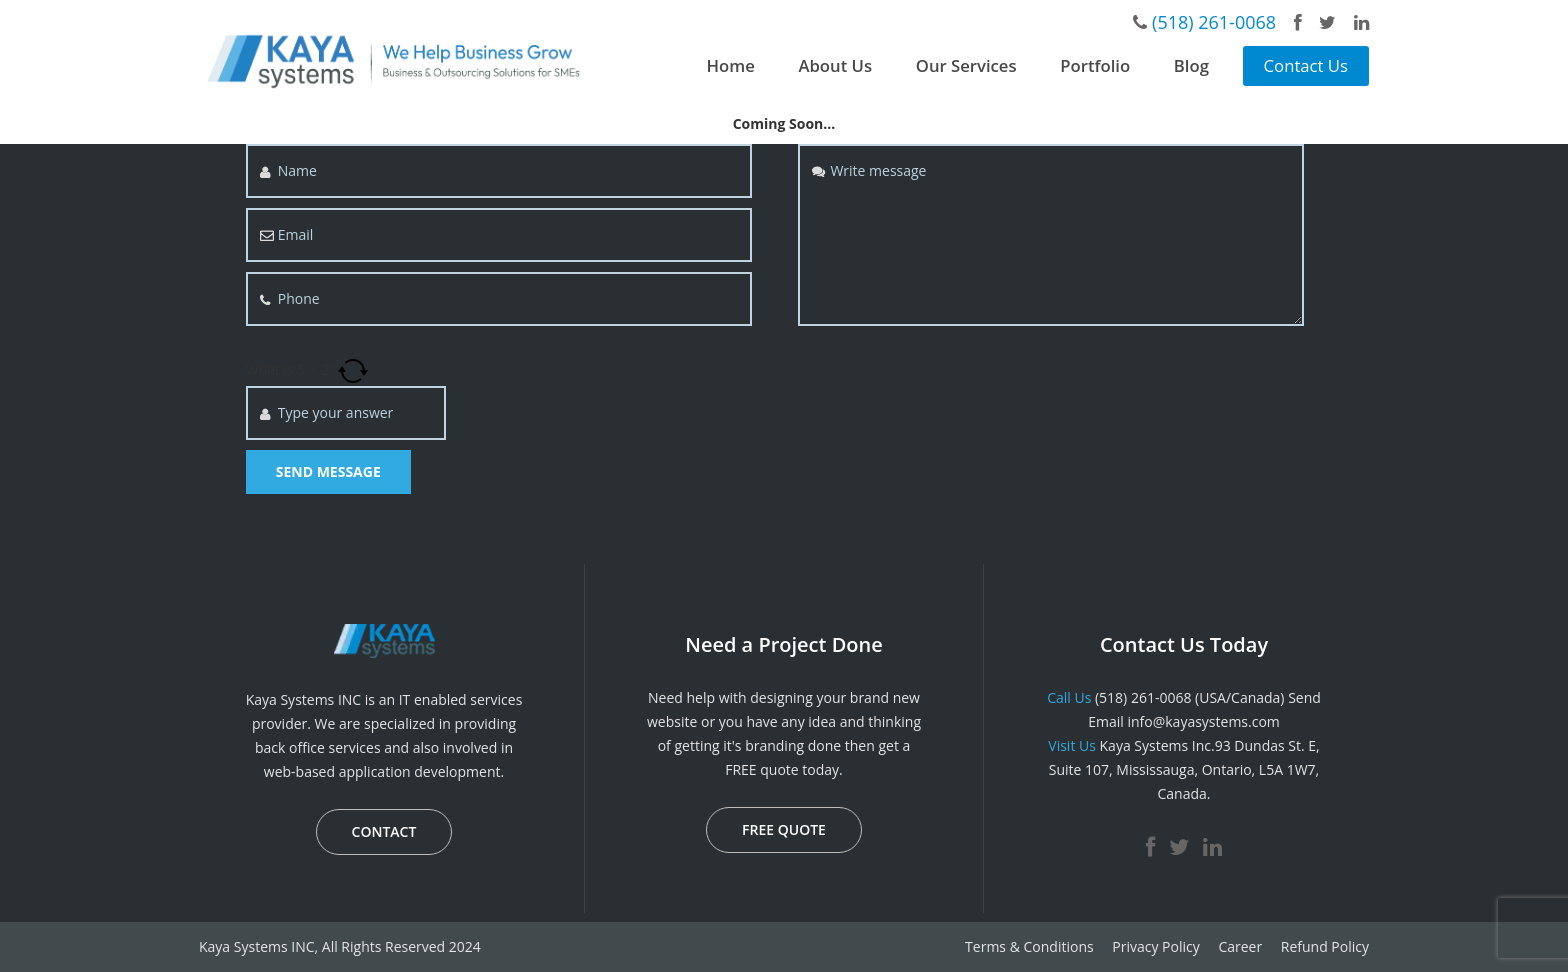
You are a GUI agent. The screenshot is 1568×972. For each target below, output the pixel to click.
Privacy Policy (1155, 946)
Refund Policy (1325, 946)
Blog (1191, 65)
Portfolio (1095, 65)
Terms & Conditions (1029, 946)
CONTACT (384, 831)
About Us (835, 65)
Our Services (966, 65)
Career (1240, 946)
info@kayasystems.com (1203, 721)
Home (731, 65)
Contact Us (1306, 65)
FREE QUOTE (784, 829)
